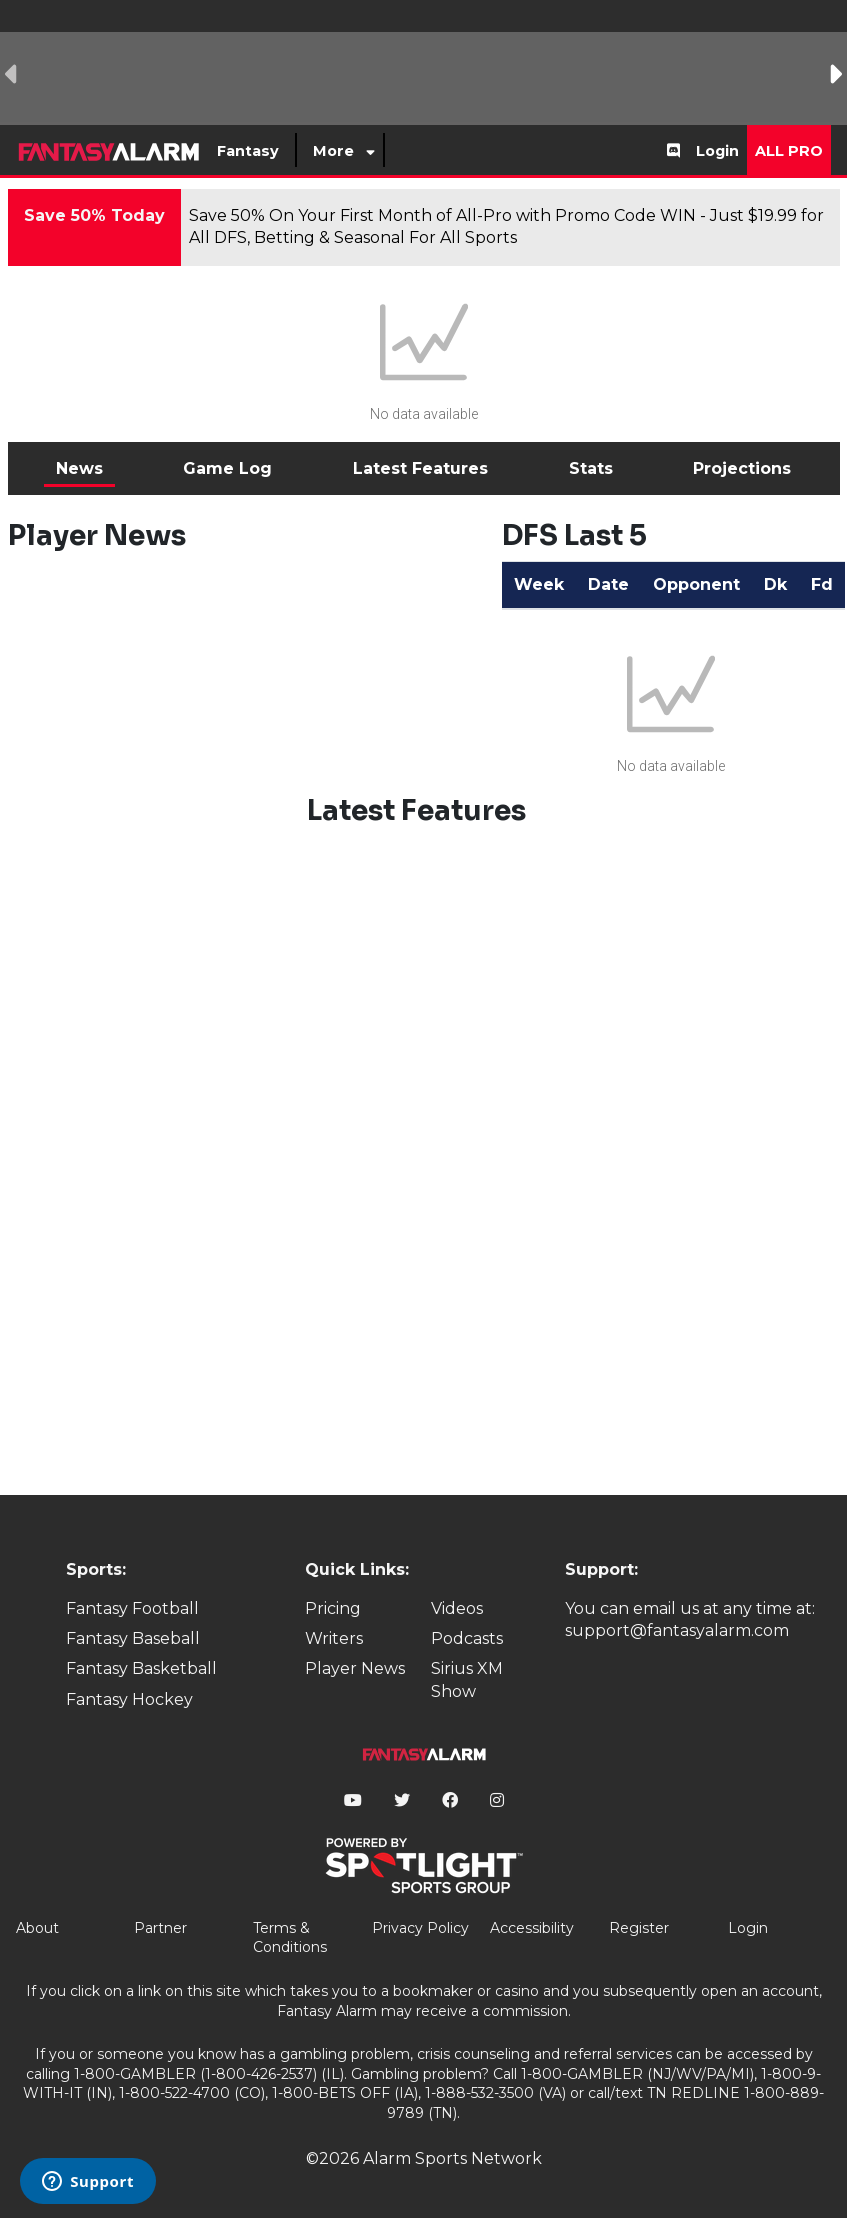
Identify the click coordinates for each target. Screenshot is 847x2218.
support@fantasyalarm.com (677, 1630)
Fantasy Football (132, 1608)
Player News (355, 1668)
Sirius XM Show (467, 1679)
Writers (334, 1638)
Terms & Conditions (290, 1938)
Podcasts (467, 1638)
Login (717, 151)
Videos (457, 1608)
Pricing (333, 1608)
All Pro (789, 151)
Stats (591, 468)
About (37, 1928)
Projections (742, 468)
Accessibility (532, 1928)
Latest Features (420, 468)
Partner (160, 1928)
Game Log (227, 468)
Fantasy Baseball (133, 1638)
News (79, 468)
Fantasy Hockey (129, 1699)
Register (639, 1928)
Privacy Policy (420, 1928)
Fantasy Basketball (141, 1668)
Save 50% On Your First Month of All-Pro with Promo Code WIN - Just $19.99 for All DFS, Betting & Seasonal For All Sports (506, 226)
